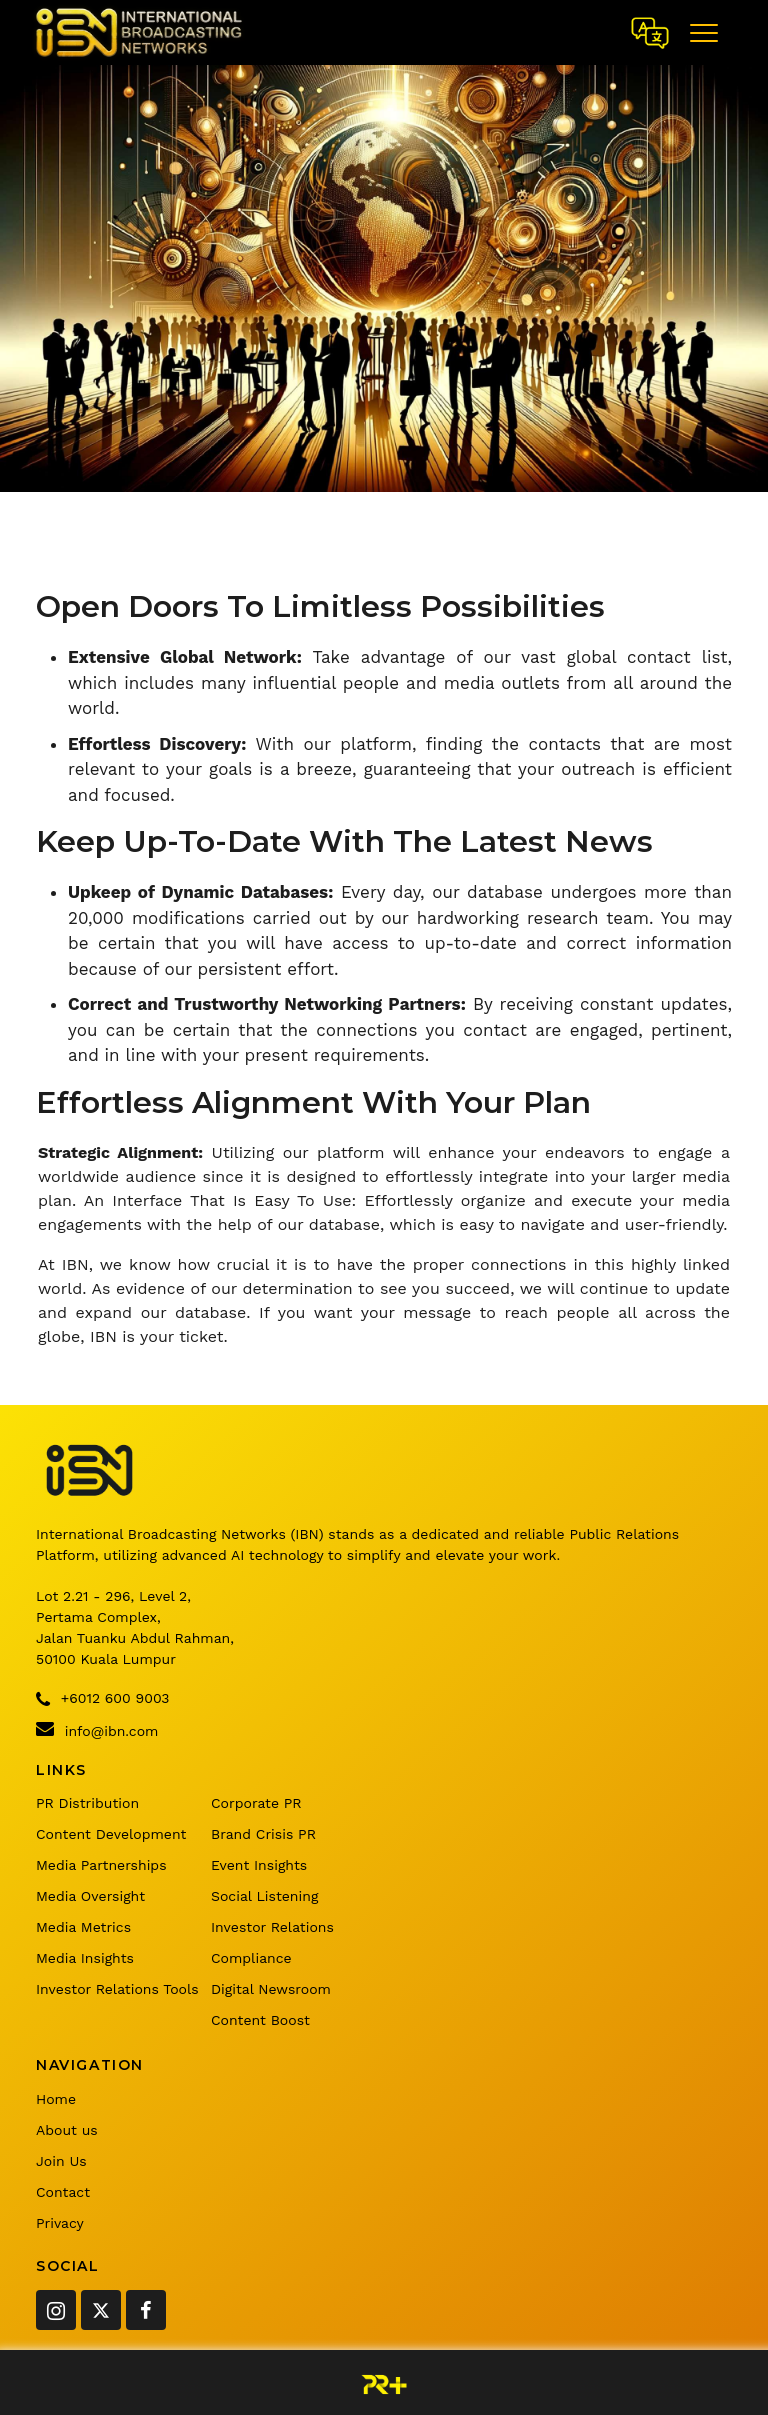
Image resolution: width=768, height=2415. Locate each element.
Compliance (251, 1958)
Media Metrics (83, 1927)
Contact (63, 2192)
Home (56, 2099)
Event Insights (259, 1865)
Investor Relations (272, 1927)
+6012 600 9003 (102, 1699)
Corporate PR (256, 1803)
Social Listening (264, 1896)
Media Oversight (90, 1896)
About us (67, 2130)
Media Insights (85, 1958)
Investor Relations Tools (117, 1989)
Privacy (60, 2223)
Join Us (61, 2161)
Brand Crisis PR (263, 1834)
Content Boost (260, 2020)
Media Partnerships (101, 1865)
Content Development (111, 1834)
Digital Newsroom (271, 1989)
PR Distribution (87, 1803)
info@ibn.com (97, 1729)
